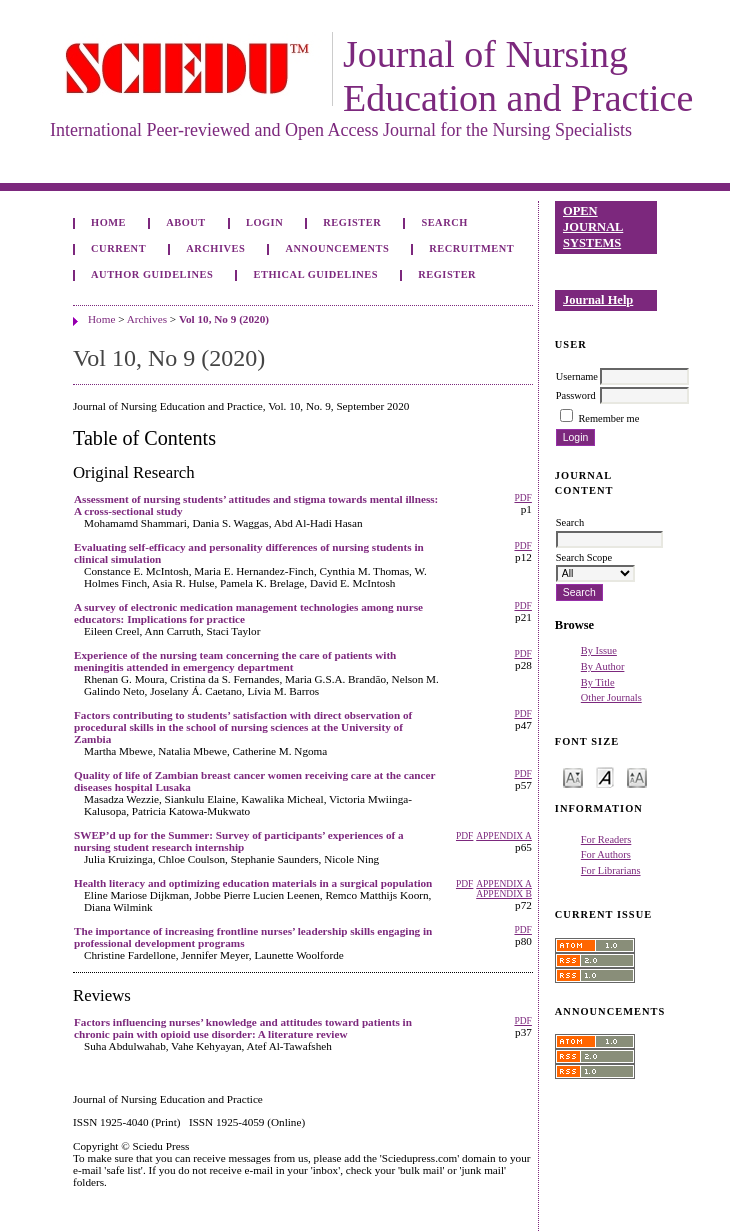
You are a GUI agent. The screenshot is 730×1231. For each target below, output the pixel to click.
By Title (598, 682)
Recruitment (471, 248)
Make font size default (605, 776)
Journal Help (598, 300)
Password (576, 395)
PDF (522, 498)
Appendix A (504, 836)
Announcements (337, 248)
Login (264, 222)
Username (577, 376)
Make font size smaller (573, 776)
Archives (215, 248)
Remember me (608, 418)
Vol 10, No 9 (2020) (224, 319)
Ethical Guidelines (316, 274)
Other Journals (611, 697)
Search (444, 222)
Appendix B (504, 894)
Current (118, 248)
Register (352, 222)
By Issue (599, 650)
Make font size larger (637, 776)
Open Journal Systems (593, 226)
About (186, 222)
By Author (603, 666)
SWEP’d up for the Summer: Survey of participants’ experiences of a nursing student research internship (239, 841)
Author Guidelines (152, 274)
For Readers (606, 839)
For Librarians (611, 870)
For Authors (606, 854)
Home (108, 222)
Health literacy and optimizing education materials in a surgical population (253, 883)
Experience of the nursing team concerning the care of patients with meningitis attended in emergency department (235, 661)
